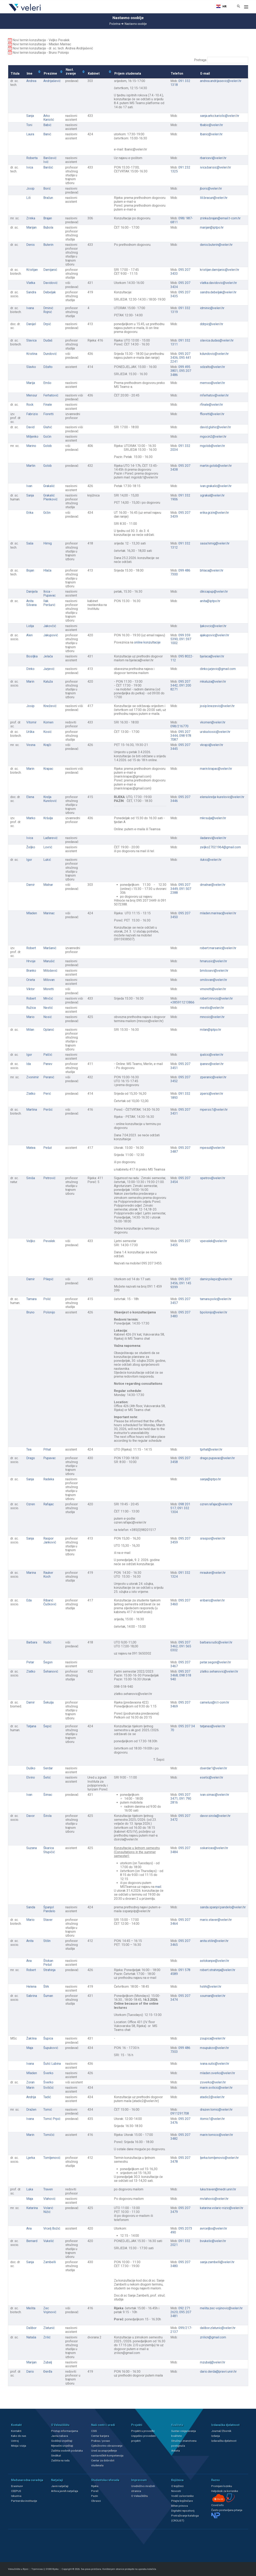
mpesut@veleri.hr (212, 1148)
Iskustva (16, 2495)
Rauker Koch (48, 1574)
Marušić (49, 961)
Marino (31, 446)
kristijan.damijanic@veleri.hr (219, 270)
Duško (30, 1768)
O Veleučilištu (139, 2495)
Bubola (48, 227)
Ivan (29, 486)
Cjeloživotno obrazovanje (106, 2445)
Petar (30, 1662)
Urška (30, 732)
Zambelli (49, 2262)
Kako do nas (18, 2435)
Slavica (31, 340)
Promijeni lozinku (221, 2486)
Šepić (47, 1726)
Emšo (47, 383)
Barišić (48, 167)
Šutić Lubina (52, 2064)
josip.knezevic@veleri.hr (217, 706)
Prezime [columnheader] (50, 73)
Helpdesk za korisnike (224, 2491)
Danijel (31, 324)
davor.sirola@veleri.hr (215, 1816)
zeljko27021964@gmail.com (220, 847)
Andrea (31, 81)
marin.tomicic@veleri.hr (216, 2135)
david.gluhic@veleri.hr (215, 427)
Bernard (31, 2241)
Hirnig (47, 543)
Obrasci (96, 2500)
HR (221, 6)
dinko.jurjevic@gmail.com (218, 669)
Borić (47, 188)
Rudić (47, 1642)
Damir (30, 885)
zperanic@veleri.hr (213, 1077)
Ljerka (30, 2158)
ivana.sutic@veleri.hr (214, 2064)
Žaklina (31, 2038)
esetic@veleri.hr (211, 1777)
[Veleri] (25, 11)
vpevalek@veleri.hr (213, 1241)
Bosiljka (32, 656)
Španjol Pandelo (49, 1909)
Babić (47, 125)
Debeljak (49, 292)
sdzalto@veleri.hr (212, 367)
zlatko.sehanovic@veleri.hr (219, 1671)
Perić (47, 1094)
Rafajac (48, 1504)
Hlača (47, 570)
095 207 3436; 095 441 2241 (180, 357)
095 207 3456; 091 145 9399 (180, 1283)
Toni (29, 125)
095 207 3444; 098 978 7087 (180, 735)
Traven (48, 2189)
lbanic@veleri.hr (211, 134)
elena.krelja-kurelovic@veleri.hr (222, 797)
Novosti (176, 2491)
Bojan (30, 570)
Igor (29, 860)
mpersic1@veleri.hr (214, 1109)
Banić (47, 134)
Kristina (31, 354)
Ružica (31, 1008)
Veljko (30, 1241)
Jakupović (50, 635)
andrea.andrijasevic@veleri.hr (220, 81)
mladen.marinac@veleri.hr (218, 913)
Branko (31, 971)
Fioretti (48, 414)
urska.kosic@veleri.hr (215, 732)
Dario (30, 2371)
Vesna (30, 745)
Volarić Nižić (48, 2210)
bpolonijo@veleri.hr (213, 1312)
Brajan (47, 218)
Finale (47, 405)
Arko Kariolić (48, 118)
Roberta (32, 158)
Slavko (31, 367)
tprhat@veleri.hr (211, 1449)
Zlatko (30, 1094)
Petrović (49, 1178)
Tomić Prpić (51, 2119)
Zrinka (30, 218)
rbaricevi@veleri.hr (213, 158)
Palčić (47, 1055)
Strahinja (49, 1970)
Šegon (48, 1662)
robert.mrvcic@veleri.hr (216, 998)
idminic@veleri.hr (212, 308)
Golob (47, 446)
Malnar (48, 885)
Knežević (49, 706)
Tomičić (48, 2135)
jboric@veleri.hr (211, 188)
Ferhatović (50, 395)
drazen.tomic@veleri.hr (216, 2109)
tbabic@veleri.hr (211, 125)
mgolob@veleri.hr (212, 446)
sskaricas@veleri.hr (214, 1848)
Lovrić (47, 847)
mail (158, 1887)
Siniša (30, 1178)
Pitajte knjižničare (182, 2500)
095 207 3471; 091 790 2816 (180, 1798)
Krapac (48, 769)
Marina (31, 1573)
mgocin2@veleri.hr (213, 436)
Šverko (48, 2073)
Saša (29, 543)
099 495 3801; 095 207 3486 (180, 371)
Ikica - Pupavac (49, 593)
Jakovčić (49, 626)
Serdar (48, 1768)
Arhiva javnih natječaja (64, 2491)
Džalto (48, 367)
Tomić (47, 2109)
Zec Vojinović (49, 2310)
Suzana (31, 1848)
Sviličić (48, 2088)
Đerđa (47, 2371)
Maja (29, 2048)
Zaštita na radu (60, 2460)
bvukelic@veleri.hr (213, 2241)
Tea (28, 1449)
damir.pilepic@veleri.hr (216, 1279)
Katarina (32, 2208)
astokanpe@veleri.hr (214, 1961)
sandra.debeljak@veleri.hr (218, 292)
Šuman (48, 1996)
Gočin (47, 436)
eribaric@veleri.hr (212, 1600)
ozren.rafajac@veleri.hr (216, 1504)
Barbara (31, 1642)
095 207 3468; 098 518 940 (180, 1675)
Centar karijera (100, 2435)
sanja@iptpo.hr (210, 1479)
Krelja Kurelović (50, 799)
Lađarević (50, 838)
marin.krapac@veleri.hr (216, 769)
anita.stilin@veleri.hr (214, 1941)
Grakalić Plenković (50, 497)
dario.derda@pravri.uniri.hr (218, 2371)
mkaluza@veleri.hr (213, 681)
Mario (30, 1017)
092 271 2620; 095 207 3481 (180, 2312)
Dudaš (47, 340)
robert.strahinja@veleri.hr (217, 1970)
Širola (47, 1816)
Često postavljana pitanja (226, 2510)
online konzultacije (147, 642)
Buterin (48, 245)
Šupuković (50, 2048)
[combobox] (221, 6)
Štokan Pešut (48, 1963)
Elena (30, 797)
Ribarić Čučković (49, 1602)
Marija (30, 383)
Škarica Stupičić (49, 1850)
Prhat (47, 1449)
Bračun (48, 198)
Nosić (47, 1017)
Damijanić (50, 270)
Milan (30, 1030)
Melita (30, 2308)
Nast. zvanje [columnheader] (71, 71)
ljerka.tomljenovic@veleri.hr (219, 2158)
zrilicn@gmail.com (213, 2337)
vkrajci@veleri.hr (211, 745)
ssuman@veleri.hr (212, 1996)
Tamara (31, 1299)
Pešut (47, 1148)
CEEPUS (16, 2491)
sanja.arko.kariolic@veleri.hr (219, 116)
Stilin (47, 1941)
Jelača (48, 656)
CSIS (94, 2431)
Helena (31, 1986)
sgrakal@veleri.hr (212, 495)
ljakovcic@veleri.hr (213, 626)
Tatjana (31, 1726)
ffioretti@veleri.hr (212, 414)
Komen (48, 722)
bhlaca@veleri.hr (211, 570)
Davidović (50, 283)
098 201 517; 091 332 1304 (180, 1508)
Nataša (31, 2337)
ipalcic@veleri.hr (211, 1055)
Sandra (31, 292)
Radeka (48, 1479)
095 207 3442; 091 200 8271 (180, 685)
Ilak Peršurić (49, 603)
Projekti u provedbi (143, 2431)
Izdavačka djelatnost (223, 2440)
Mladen (31, 913)
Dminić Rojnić (48, 310)
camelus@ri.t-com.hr (214, 1702)
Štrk (46, 1986)
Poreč (95, 2491)
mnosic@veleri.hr (212, 1017)
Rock (29, 405)
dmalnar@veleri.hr (212, 885)
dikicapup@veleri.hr (214, 591)
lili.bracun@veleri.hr (213, 198)
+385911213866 (182, 1002)
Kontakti (16, 2431)
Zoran (30, 2082)
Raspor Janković (49, 1540)
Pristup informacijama (64, 2431)
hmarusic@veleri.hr (213, 961)
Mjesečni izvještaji (62, 2445)
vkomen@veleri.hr (212, 722)
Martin (30, 466)
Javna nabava (59, 2435)
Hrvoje (31, 961)
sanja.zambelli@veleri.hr (217, 2262)
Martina (31, 1109)
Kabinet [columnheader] (94, 73)
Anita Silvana (31, 603)
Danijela (32, 591)
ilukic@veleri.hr (211, 860)
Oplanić (48, 1030)
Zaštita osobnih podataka (67, 2450)
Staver (48, 1920)
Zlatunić (49, 2328)
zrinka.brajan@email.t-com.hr (220, 218)
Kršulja (48, 818)
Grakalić (49, 486)
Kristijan (32, 270)
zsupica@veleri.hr (212, 2038)
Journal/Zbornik (221, 2431)
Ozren (30, 1504)
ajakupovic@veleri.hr (214, 635)
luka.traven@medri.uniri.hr (218, 2189)
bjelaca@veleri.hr (212, 656)
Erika (29, 513)
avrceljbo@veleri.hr (213, 2228)
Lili (28, 198)
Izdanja (215, 2435)
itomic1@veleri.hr (212, 2119)
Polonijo (49, 1312)
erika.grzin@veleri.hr (214, 513)
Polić (47, 1299)
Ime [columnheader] (29, 73)
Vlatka (30, 283)
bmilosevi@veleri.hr (214, 971)
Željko (30, 847)
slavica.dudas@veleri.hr (217, 340)
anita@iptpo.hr (210, 601)
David (30, 427)
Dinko (30, 669)
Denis (30, 245)
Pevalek (49, 1241)
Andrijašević (52, 81)
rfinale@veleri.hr (211, 405)
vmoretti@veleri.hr (213, 989)
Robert (31, 948)
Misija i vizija (18, 2445)
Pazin (94, 2495)
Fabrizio (32, 414)
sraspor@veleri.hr (212, 1538)
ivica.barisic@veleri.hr (215, 167)
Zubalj (47, 2362)
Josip (30, 188)
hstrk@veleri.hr (210, 1986)
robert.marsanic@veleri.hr (218, 948)
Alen (29, 635)
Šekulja (48, 1702)
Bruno (30, 1312)
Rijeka (94, 2486)
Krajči (47, 745)
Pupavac (49, 1458)
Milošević (50, 971)
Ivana (30, 308)
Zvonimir (32, 1077)
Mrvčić (48, 998)
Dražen (31, 2109)
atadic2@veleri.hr (212, 2097)
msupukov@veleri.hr (214, 2048)
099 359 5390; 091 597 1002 (180, 639)
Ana (29, 1961)
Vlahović (49, 2199)
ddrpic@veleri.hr (211, 324)
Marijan (31, 227)
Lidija (30, 626)
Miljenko (32, 436)
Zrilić (47, 2337)
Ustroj (15, 2440)
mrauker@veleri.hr (213, 1573)
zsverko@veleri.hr (213, 2082)
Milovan (49, 980)
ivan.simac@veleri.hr (214, 1795)
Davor (30, 1816)
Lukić (47, 860)
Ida (28, 1064)
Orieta (30, 980)
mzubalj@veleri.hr (212, 2362)
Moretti (48, 989)
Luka (29, 2189)
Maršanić (49, 948)
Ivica (29, 167)
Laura (30, 134)
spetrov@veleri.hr (212, 1178)
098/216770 (179, 726)
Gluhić (47, 427)
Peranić (48, 1077)
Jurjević (48, 669)
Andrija (31, 2097)
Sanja (30, 116)
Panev (47, 1064)
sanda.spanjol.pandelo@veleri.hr (223, 1907)
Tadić (47, 2097)
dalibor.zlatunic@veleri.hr (217, 2328)
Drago (30, 1458)
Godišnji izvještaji (61, 2440)
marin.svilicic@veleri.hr (216, 2088)
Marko (30, 818)
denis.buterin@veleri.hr (216, 245)
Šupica (48, 2038)
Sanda (30, 1907)
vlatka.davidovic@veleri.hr (218, 283)
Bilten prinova (179, 2505)
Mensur (31, 395)
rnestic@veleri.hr (212, 1008)
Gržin (47, 513)
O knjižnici (177, 2486)
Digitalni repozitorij (182, 2510)
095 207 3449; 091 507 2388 (180, 888)
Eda (29, 1600)
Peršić (48, 1109)
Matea (30, 1148)
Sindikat (56, 2455)
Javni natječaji (59, 2486)
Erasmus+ (17, 2486)
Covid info (217, 2505)
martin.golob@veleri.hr (216, 466)
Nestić (48, 1008)
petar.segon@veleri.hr (215, 1662)
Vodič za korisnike (182, 2495)
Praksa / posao (101, 2440)
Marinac (49, 913)
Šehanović (50, 1671)
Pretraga (221, 60)
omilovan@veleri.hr (213, 980)
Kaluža (48, 681)
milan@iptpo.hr (210, 1030)
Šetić (47, 1777)
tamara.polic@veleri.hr (215, 1299)
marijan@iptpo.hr (212, 227)
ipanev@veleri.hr (212, 1064)
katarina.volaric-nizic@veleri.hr (221, 2208)
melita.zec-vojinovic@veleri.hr (221, 2308)
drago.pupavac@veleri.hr (217, 1458)
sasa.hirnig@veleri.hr (215, 543)
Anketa (175, 2450)
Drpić (47, 324)
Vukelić (48, 2241)
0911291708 (179, 2113)
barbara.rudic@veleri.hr (216, 1642)
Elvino (30, 1777)
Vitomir (31, 722)
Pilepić (48, 1279)
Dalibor (31, 2328)
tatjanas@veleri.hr (212, 1726)
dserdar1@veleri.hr (213, 1768)
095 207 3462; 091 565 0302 (180, 1646)
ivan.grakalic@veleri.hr (216, 486)
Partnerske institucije (24, 2500)
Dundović (50, 354)
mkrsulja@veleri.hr (213, 818)
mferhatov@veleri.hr (214, 395)
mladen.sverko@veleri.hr (217, 2073)
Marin (30, 681)
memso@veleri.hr (212, 383)
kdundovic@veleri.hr (214, 354)
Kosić (47, 732)
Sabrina (31, 1996)
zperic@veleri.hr (211, 1094)
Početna (116, 23)
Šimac (47, 1795)
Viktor (30, 989)
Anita (29, 1941)
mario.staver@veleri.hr (216, 1920)
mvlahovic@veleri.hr (214, 2199)
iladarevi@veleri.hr (213, 838)
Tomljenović (51, 2158)
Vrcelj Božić (51, 2228)
